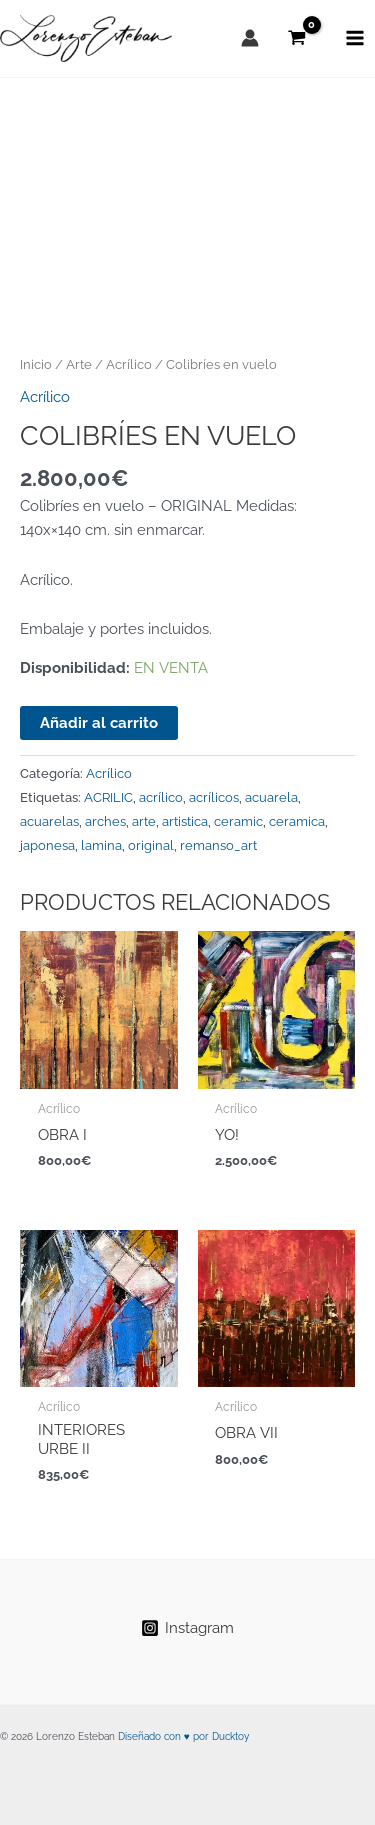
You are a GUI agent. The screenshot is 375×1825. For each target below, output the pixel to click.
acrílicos (214, 797)
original (151, 845)
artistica (185, 821)
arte (144, 821)
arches (105, 821)
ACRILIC (108, 797)
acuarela (271, 797)
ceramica (297, 821)
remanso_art (218, 845)
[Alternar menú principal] (355, 38)
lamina (101, 845)
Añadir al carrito (99, 722)
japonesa (47, 845)
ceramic (238, 821)
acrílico (161, 797)
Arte (79, 364)
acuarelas (49, 821)
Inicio (36, 364)
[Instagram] (187, 1628)
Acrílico (129, 364)
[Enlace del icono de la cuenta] (250, 38)
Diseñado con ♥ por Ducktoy (183, 1736)
